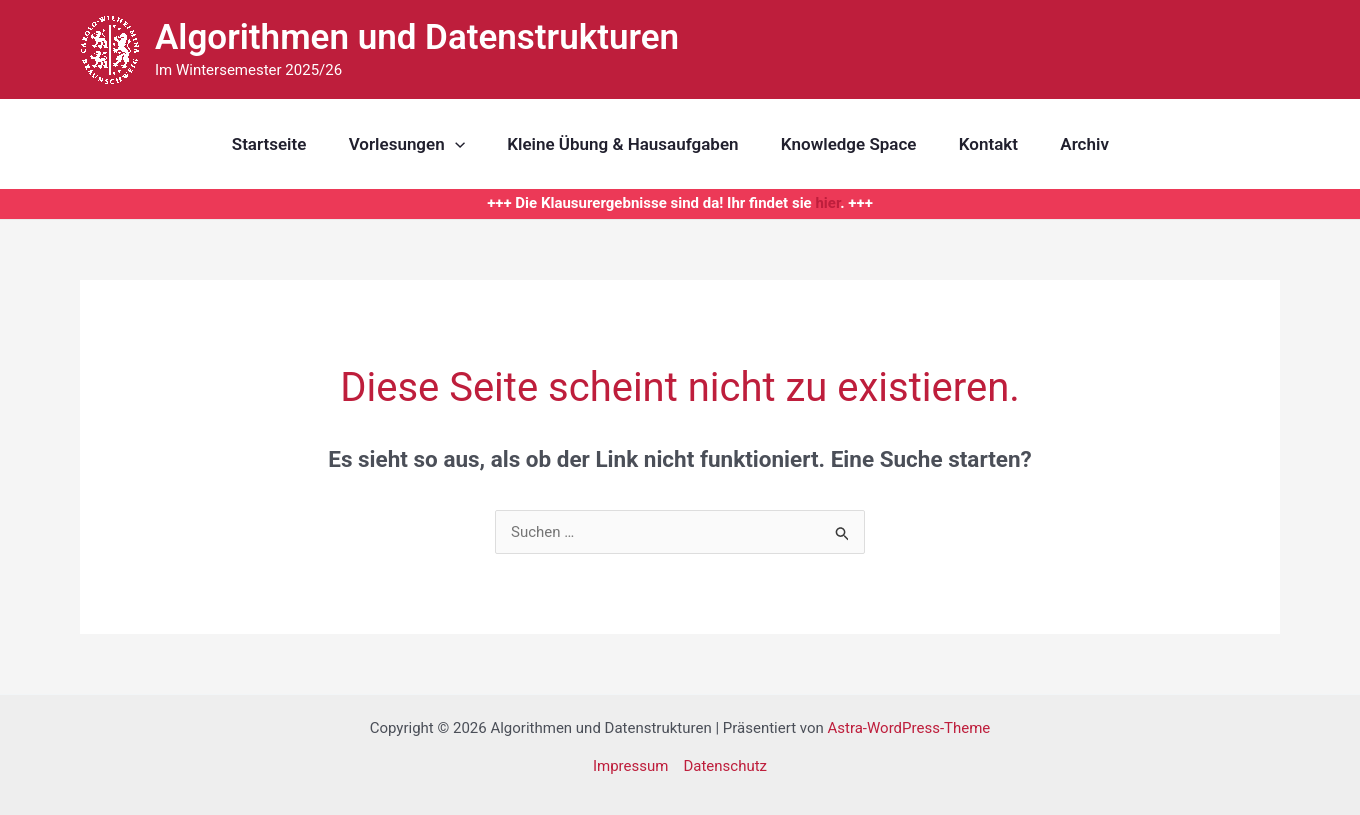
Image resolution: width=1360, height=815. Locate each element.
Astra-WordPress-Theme (908, 728)
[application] (443, 144)
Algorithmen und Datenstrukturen (417, 37)
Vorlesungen (395, 144)
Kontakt (991, 144)
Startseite (253, 144)
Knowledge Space (847, 144)
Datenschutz (725, 766)
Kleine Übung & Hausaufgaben (616, 144)
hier (827, 203)
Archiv (1092, 144)
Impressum (630, 766)
